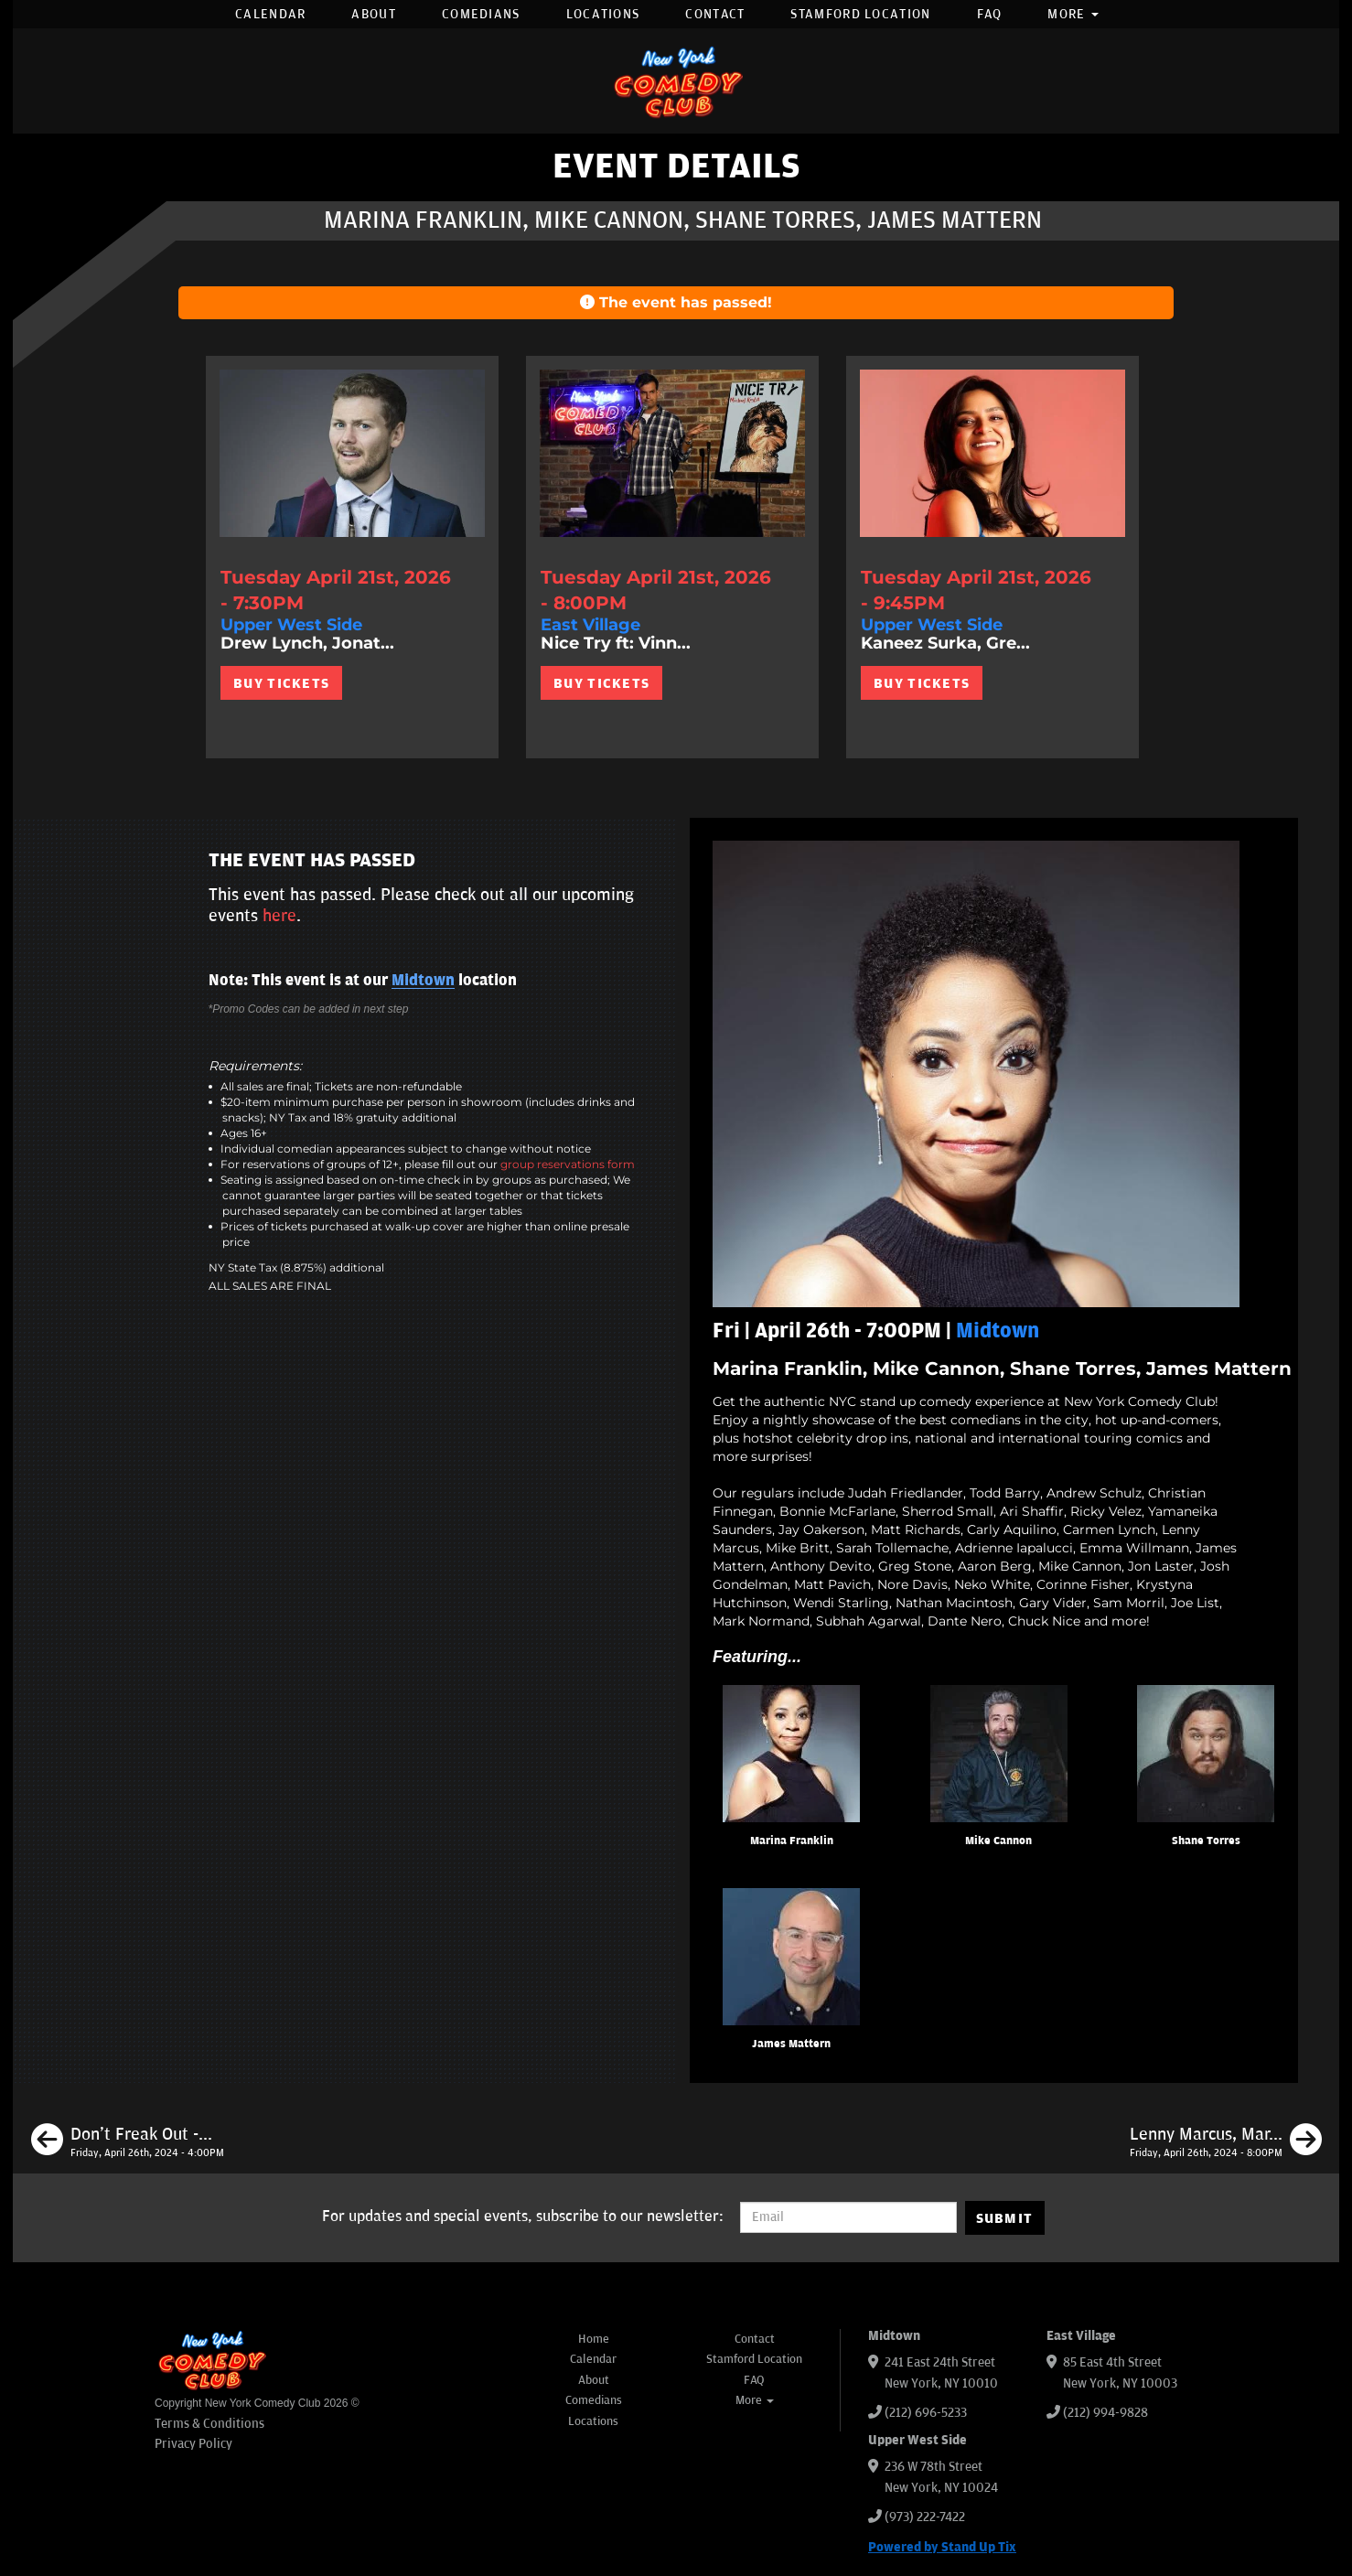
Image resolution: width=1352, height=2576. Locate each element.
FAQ (990, 14)
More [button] (1073, 14)
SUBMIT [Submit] (1005, 2218)
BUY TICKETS (281, 683)
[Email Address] (848, 2217)
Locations (603, 14)
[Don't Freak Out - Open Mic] (127, 2142)
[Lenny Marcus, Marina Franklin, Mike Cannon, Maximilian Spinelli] (1226, 2142)
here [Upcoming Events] (279, 916)
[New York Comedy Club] (676, 81)
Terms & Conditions (209, 2423)
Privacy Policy (193, 2444)
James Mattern (791, 2044)
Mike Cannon (998, 1841)
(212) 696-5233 (926, 2412)
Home (593, 2339)
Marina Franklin (791, 1841)
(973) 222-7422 (925, 2517)
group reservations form (567, 1164)
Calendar (270, 14)
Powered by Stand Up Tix (942, 2547)
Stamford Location (860, 14)
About (373, 14)
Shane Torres (1206, 1841)
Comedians (481, 14)
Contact (715, 14)
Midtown (423, 980)
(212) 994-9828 (1105, 2412)
